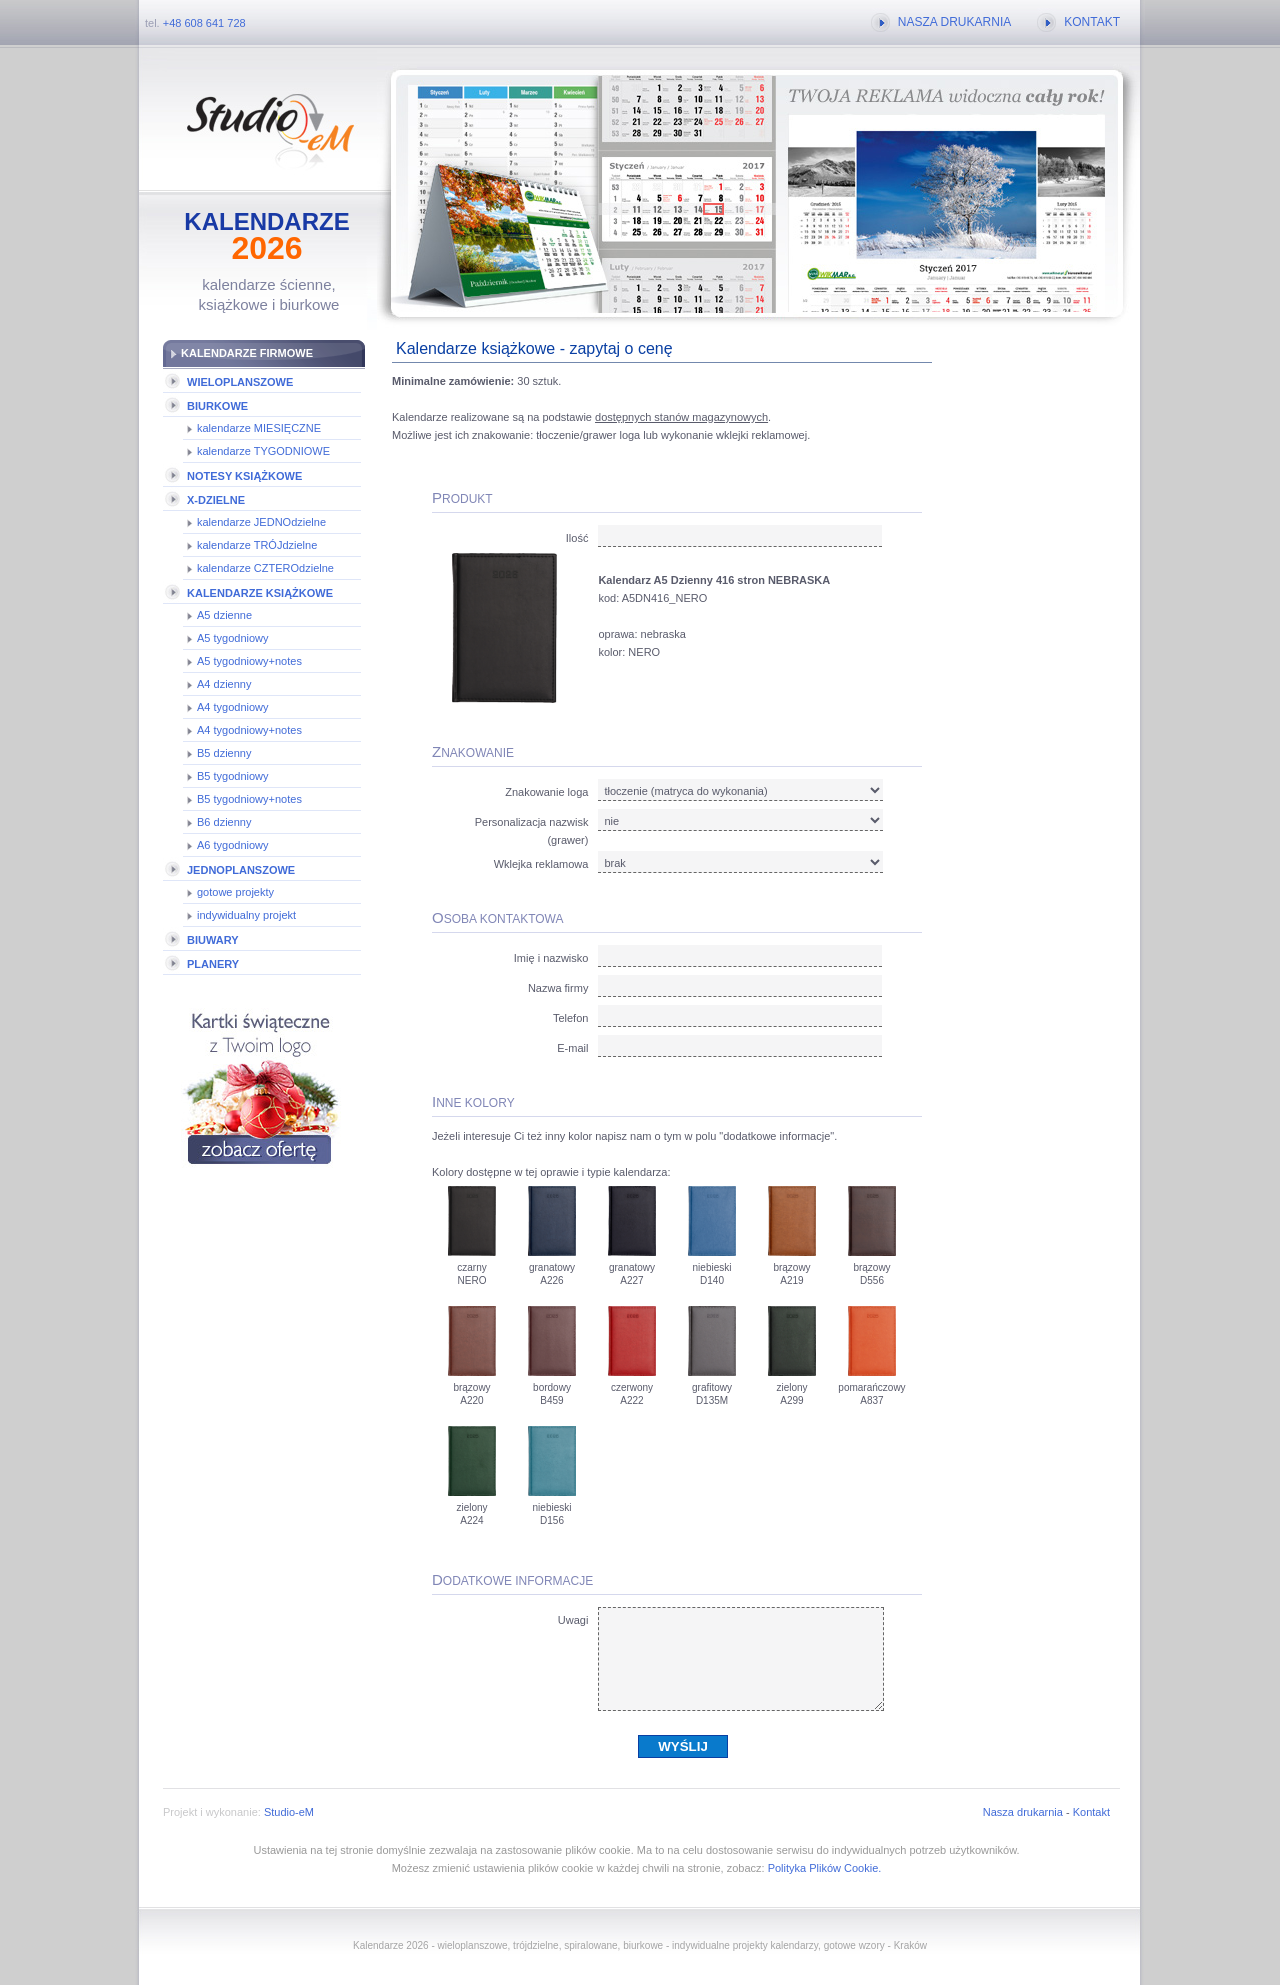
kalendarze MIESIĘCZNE (259, 428)
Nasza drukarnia (1023, 1812)
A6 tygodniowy (233, 845)
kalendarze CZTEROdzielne (265, 568)
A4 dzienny (224, 684)
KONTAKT (1092, 22)
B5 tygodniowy (233, 776)
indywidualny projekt (246, 915)
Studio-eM (289, 1812)
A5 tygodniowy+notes (249, 661)
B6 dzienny (224, 822)
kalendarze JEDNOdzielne (261, 522)
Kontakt (1091, 1812)
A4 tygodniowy (233, 707)
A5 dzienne (224, 615)
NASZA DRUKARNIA (954, 22)
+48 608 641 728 (204, 23)
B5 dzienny (224, 753)
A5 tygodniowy (233, 638)
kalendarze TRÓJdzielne (257, 545)
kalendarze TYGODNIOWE (263, 451)
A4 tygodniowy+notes (249, 730)
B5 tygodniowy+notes (249, 799)
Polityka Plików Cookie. (825, 1868)
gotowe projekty (235, 892)
